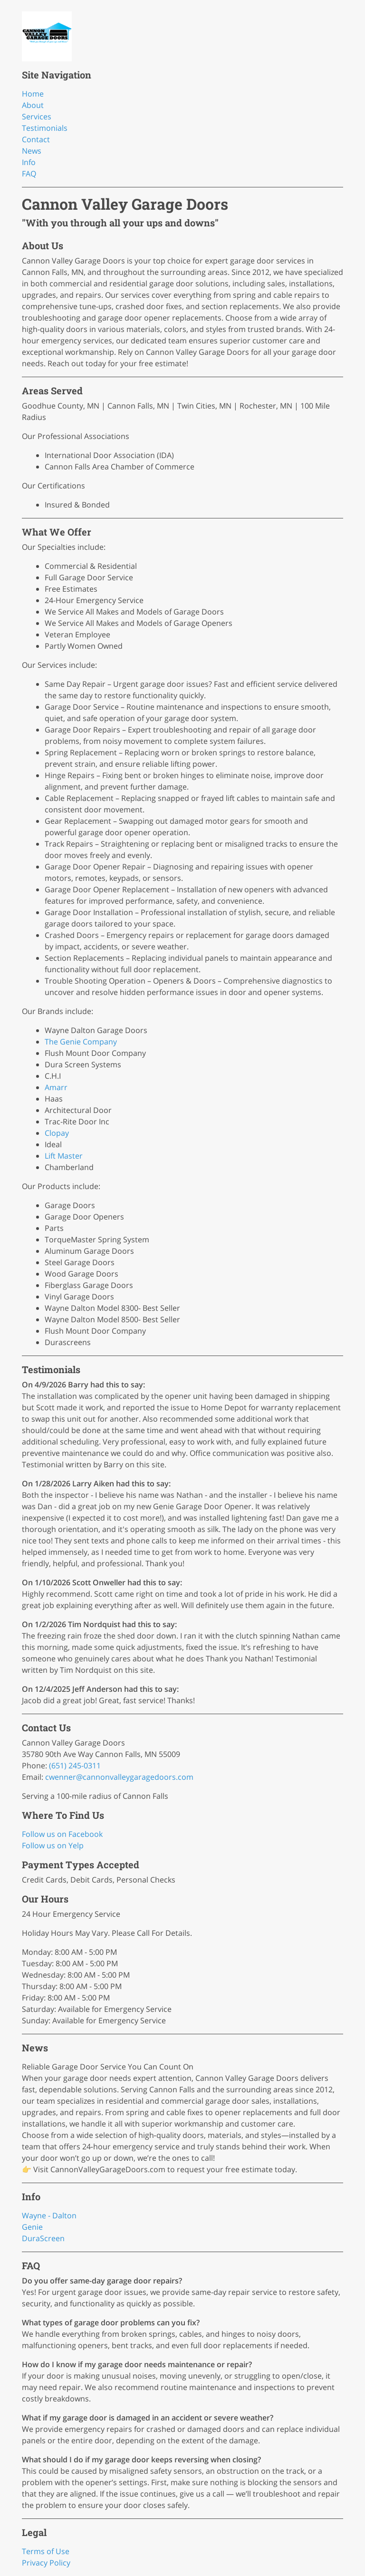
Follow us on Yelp (53, 1845)
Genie (32, 2227)
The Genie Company (81, 1041)
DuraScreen (43, 2238)
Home (33, 93)
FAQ (29, 173)
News (31, 151)
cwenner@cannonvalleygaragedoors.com (119, 1777)
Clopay (57, 1133)
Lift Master (64, 1156)
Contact (36, 139)
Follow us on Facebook (62, 1834)
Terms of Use (45, 2551)
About (33, 105)
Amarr (56, 1087)
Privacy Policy (46, 2562)
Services (36, 116)
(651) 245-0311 (75, 1765)
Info (29, 162)
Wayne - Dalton (49, 2215)
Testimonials (44, 128)
